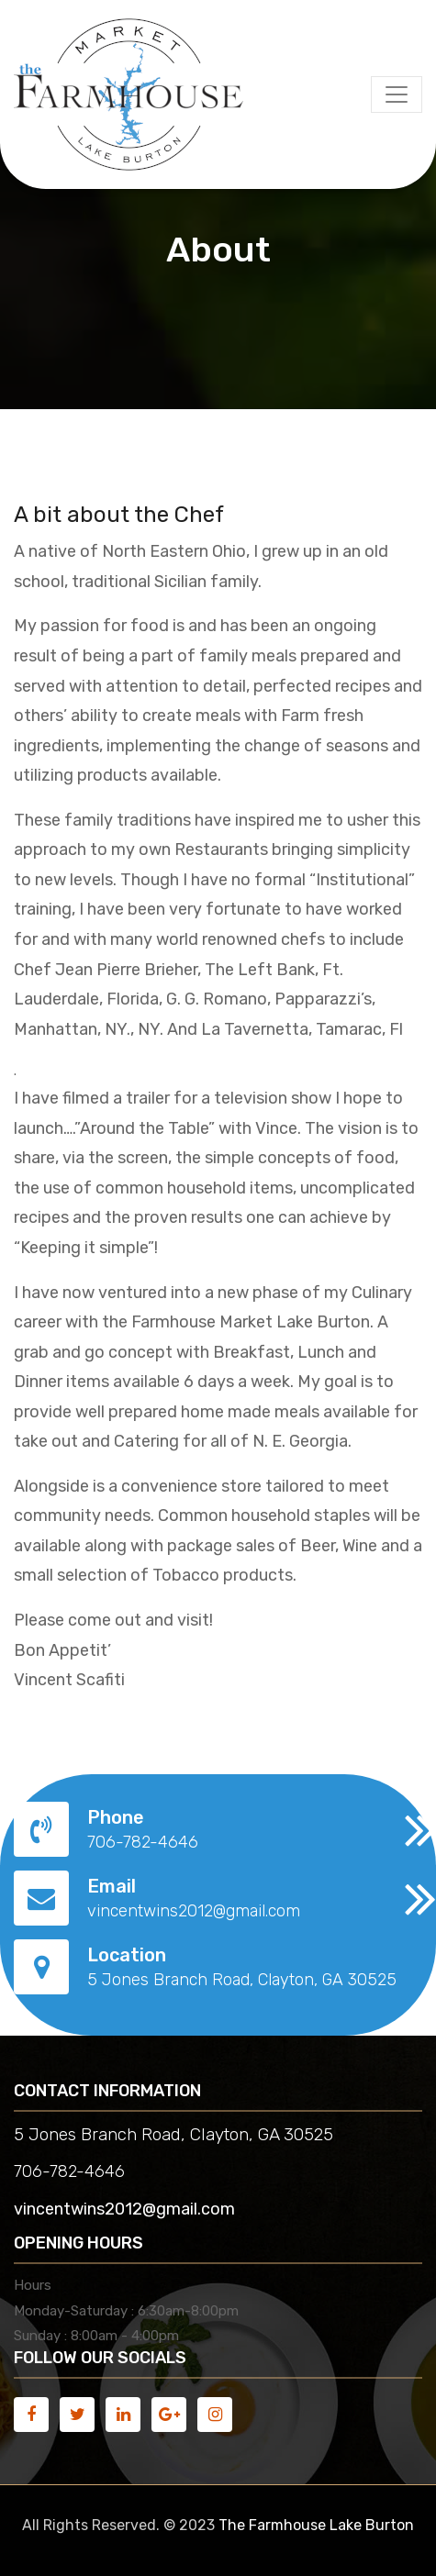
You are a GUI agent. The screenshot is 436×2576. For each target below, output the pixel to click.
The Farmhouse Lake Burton (316, 2525)
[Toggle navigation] (396, 94)
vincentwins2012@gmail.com (124, 2209)
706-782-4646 (69, 2171)
